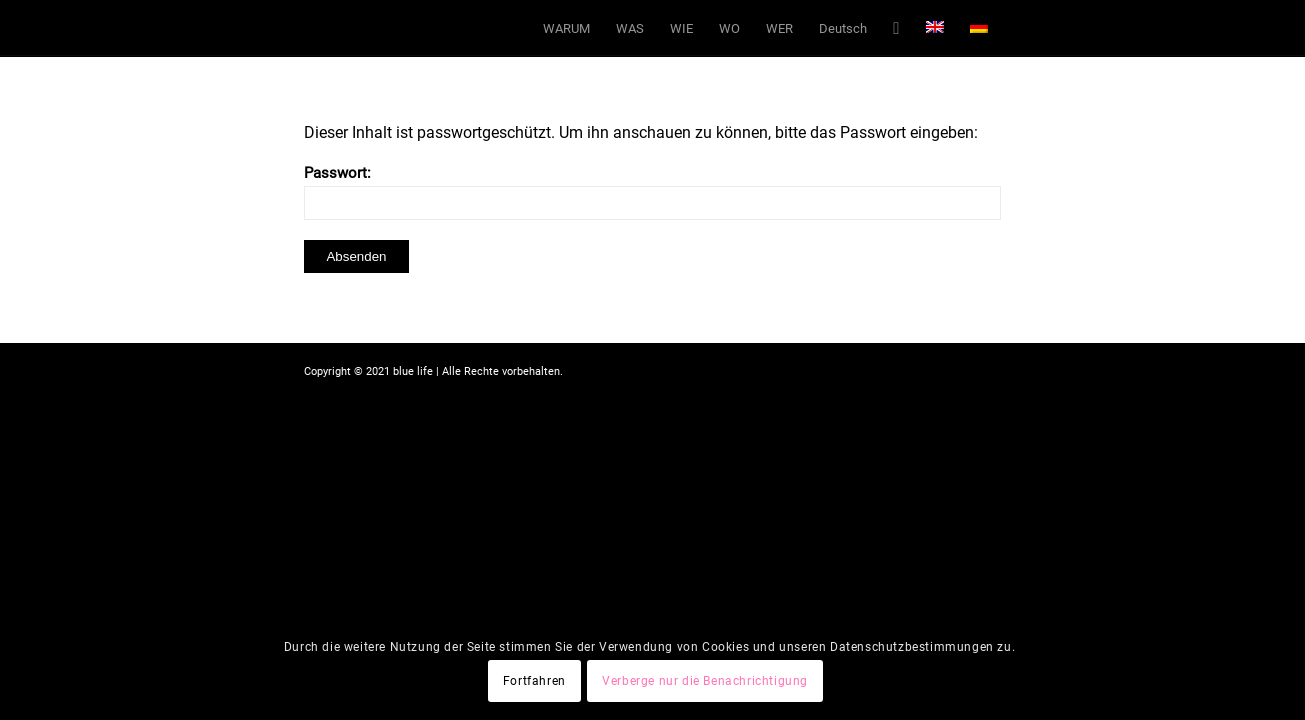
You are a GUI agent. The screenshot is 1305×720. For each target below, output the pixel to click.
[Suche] (896, 28)
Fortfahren (534, 681)
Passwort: (652, 192)
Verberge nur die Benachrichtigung (705, 681)
